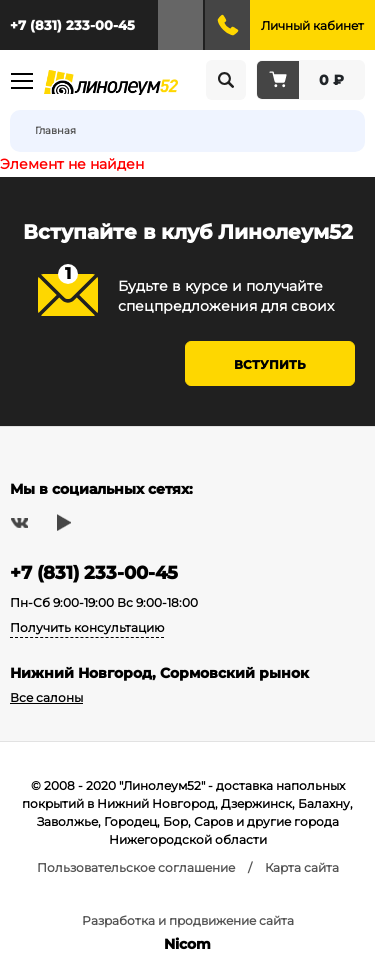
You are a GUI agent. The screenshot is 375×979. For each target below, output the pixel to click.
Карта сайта (302, 867)
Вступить (270, 364)
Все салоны (46, 697)
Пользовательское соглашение (136, 867)
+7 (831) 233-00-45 (72, 25)
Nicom (187, 944)
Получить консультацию (87, 627)
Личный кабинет (312, 25)
